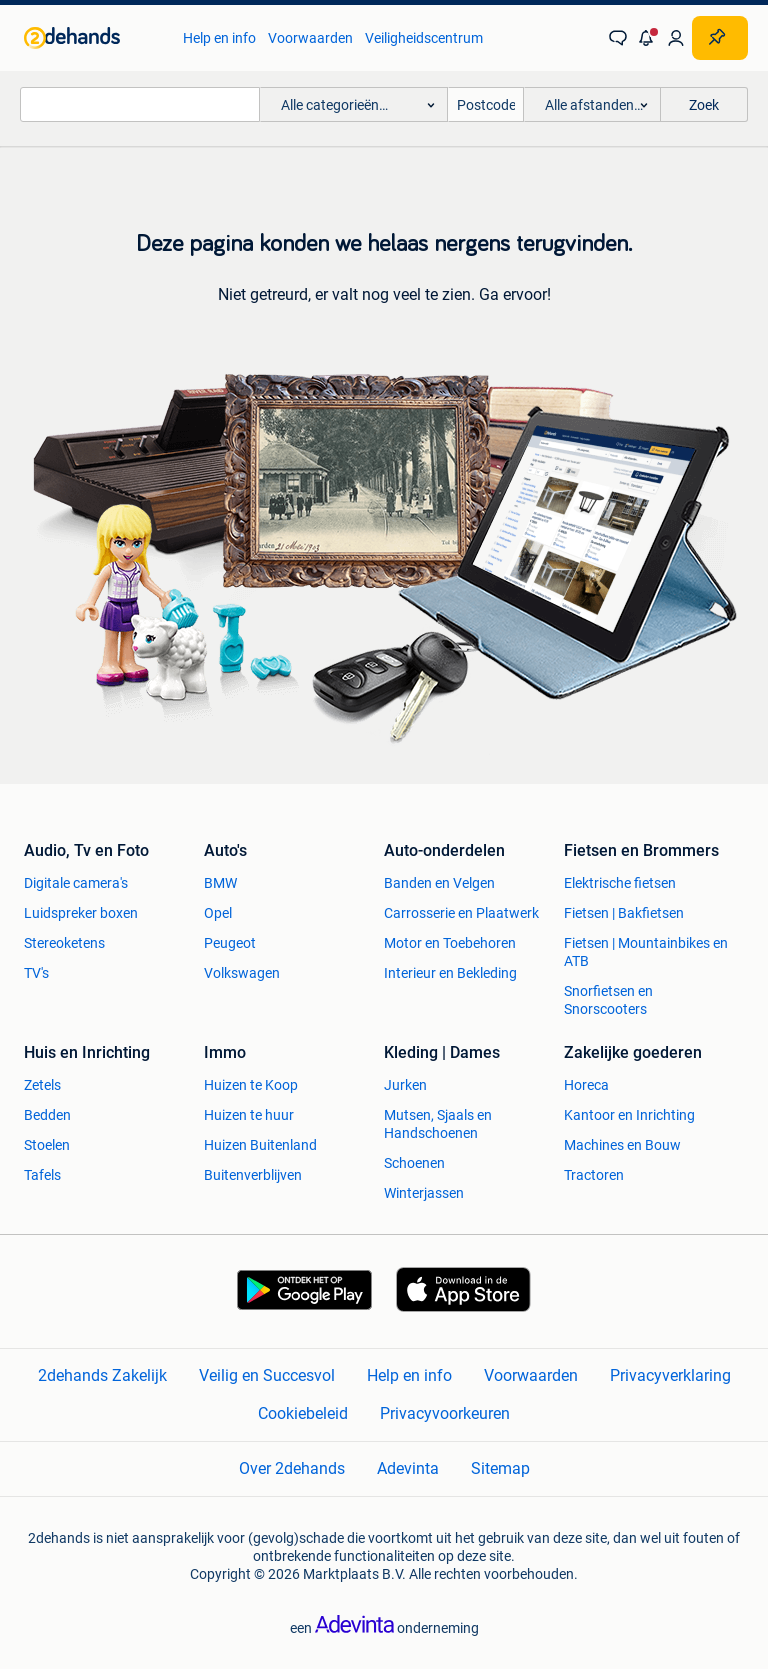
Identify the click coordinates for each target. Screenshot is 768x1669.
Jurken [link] (405, 1085)
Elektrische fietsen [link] (620, 883)
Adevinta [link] (408, 1468)
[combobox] (140, 104)
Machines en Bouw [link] (622, 1145)
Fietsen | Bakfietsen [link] (624, 913)
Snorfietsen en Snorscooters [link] (608, 1000)
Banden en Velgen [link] (439, 883)
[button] (647, 38)
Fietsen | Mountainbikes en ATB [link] (646, 952)
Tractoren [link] (594, 1175)
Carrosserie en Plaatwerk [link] (461, 913)
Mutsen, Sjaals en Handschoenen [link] (438, 1124)
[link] (93, 38)
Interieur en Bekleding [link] (450, 973)
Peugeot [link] (230, 943)
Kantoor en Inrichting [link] (629, 1115)
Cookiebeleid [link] (303, 1413)
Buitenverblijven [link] (253, 1175)
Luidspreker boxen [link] (81, 913)
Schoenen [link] (414, 1163)
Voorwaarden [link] (310, 38)
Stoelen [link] (47, 1145)
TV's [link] (36, 973)
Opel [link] (218, 913)
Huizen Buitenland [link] (260, 1145)
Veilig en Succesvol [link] (267, 1375)
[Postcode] (486, 104)
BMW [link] (220, 883)
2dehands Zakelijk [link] (102, 1375)
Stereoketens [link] (64, 943)
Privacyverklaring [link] (670, 1375)
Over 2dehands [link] (292, 1468)
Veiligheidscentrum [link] (424, 38)
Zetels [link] (42, 1085)
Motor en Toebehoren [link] (450, 943)
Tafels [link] (42, 1175)
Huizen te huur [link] (249, 1115)
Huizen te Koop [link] (251, 1085)
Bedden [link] (47, 1115)
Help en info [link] (219, 38)
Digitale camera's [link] (76, 883)
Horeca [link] (586, 1085)
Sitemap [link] (500, 1468)
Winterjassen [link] (424, 1193)
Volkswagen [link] (242, 973)
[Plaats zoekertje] (720, 38)
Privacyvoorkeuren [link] (445, 1413)
